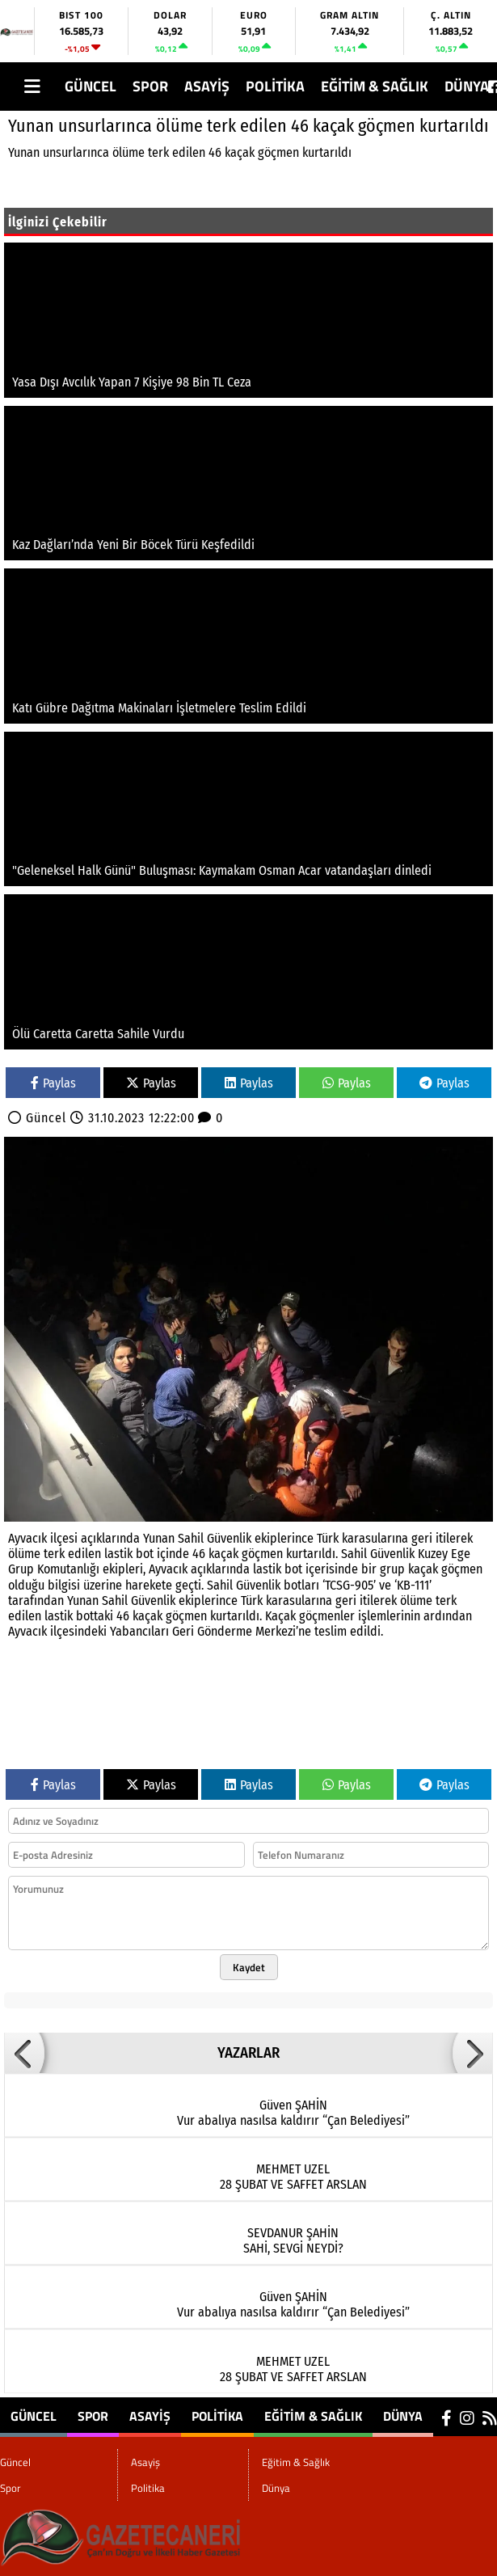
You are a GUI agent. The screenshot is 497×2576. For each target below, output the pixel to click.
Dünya (466, 86)
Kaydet (249, 1967)
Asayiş (207, 86)
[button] (24, 2052)
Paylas (53, 1083)
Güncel (90, 86)
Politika (275, 86)
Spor (150, 86)
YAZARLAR (248, 2053)
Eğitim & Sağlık (374, 86)
